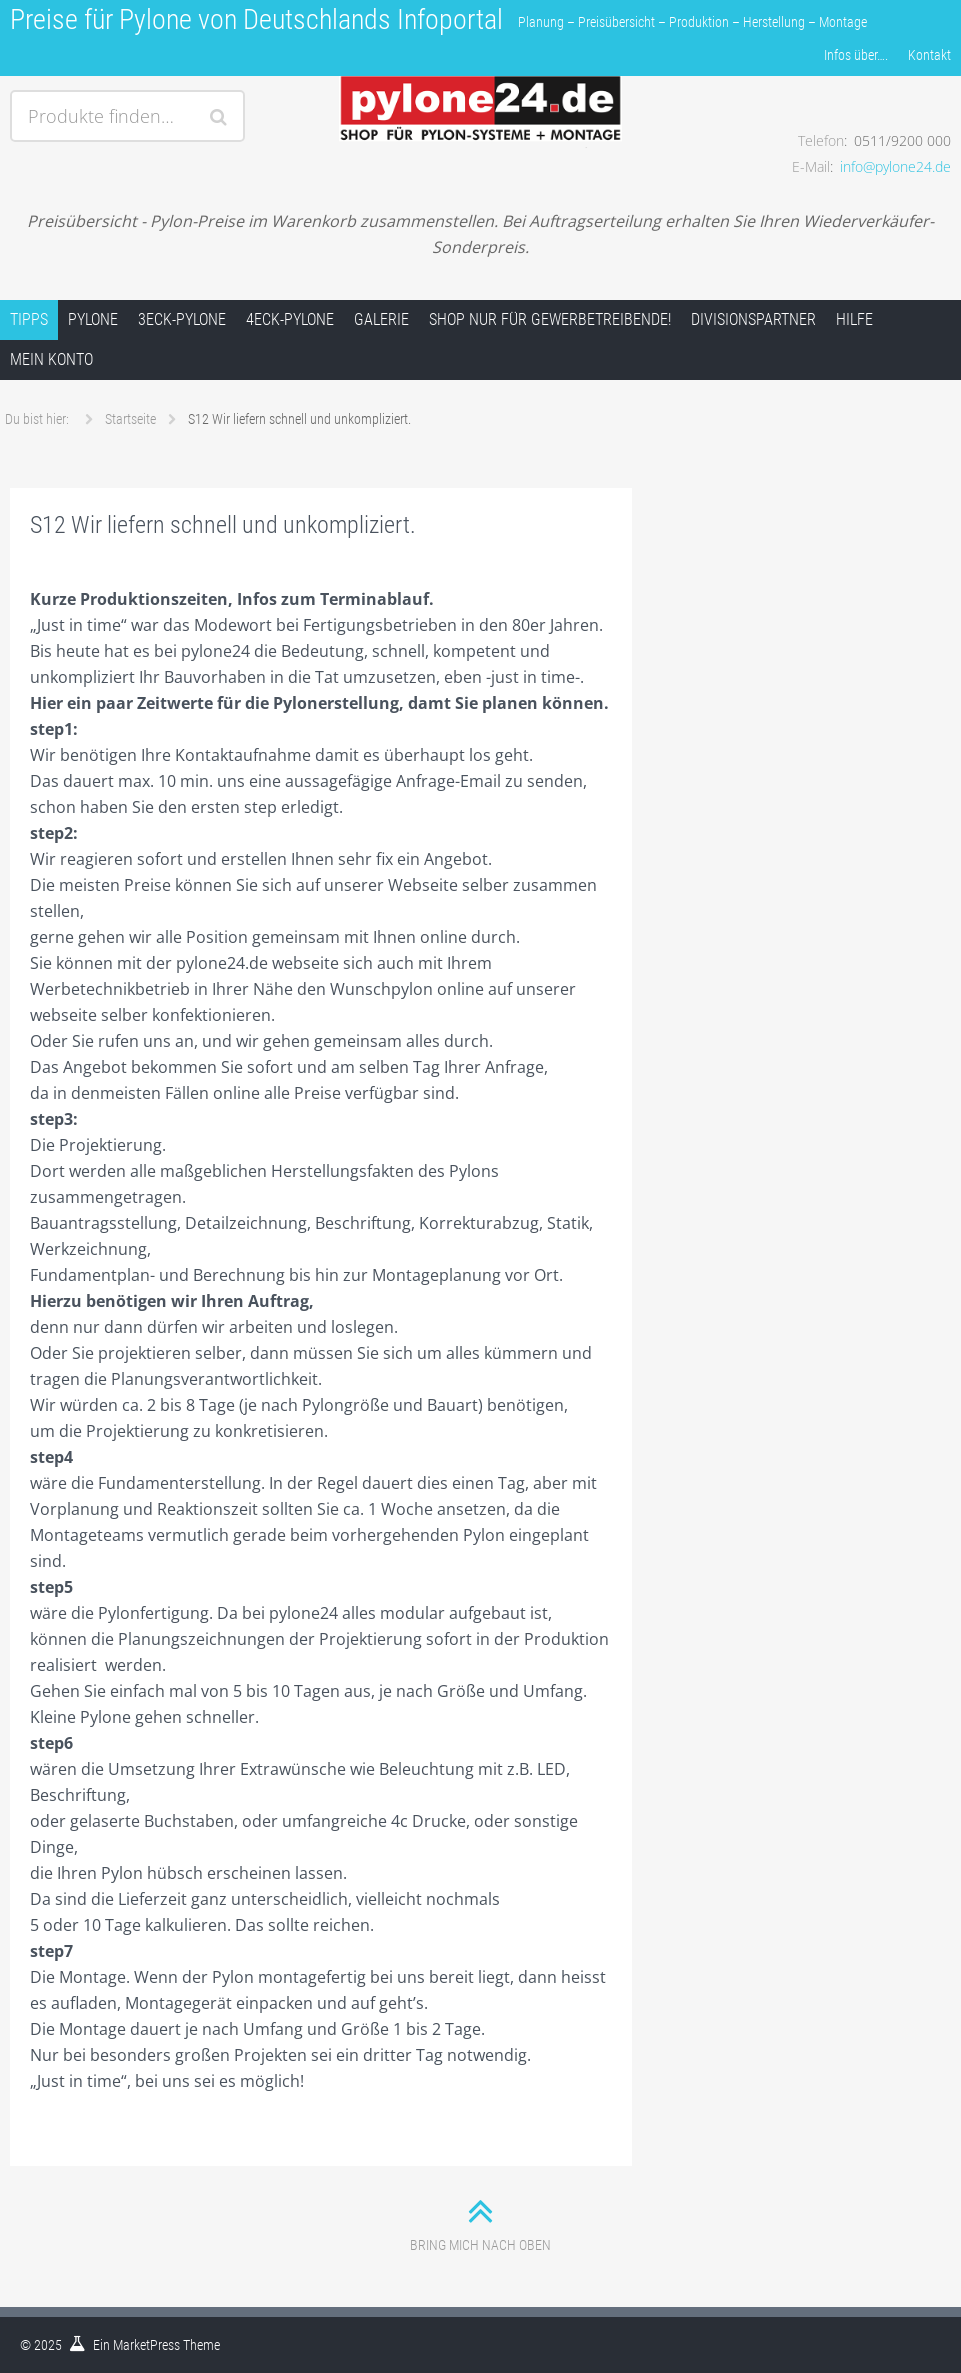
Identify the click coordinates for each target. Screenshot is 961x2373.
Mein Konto (51, 359)
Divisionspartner (753, 319)
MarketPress (146, 2345)
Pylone (93, 319)
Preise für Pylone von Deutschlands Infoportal (256, 19)
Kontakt (929, 55)
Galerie (381, 319)
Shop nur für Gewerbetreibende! (550, 319)
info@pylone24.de (895, 166)
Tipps (29, 319)
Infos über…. (856, 55)
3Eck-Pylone (182, 319)
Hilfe (854, 319)
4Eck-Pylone (290, 319)
